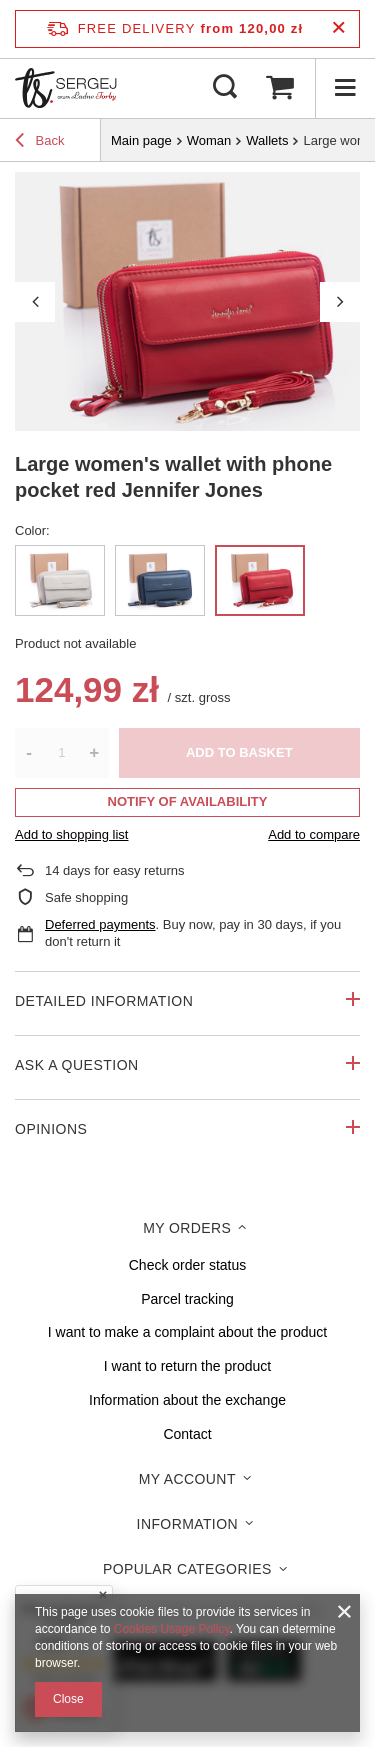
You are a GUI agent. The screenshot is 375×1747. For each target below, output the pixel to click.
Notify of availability (188, 801)
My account (187, 1479)
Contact (187, 1434)
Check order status (188, 1265)
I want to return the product (187, 1366)
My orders (187, 1228)
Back (40, 143)
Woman (209, 140)
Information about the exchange (187, 1400)
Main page (141, 140)
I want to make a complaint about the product (187, 1332)
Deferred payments (100, 924)
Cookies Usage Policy (172, 1629)
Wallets (267, 140)
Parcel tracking (187, 1299)
